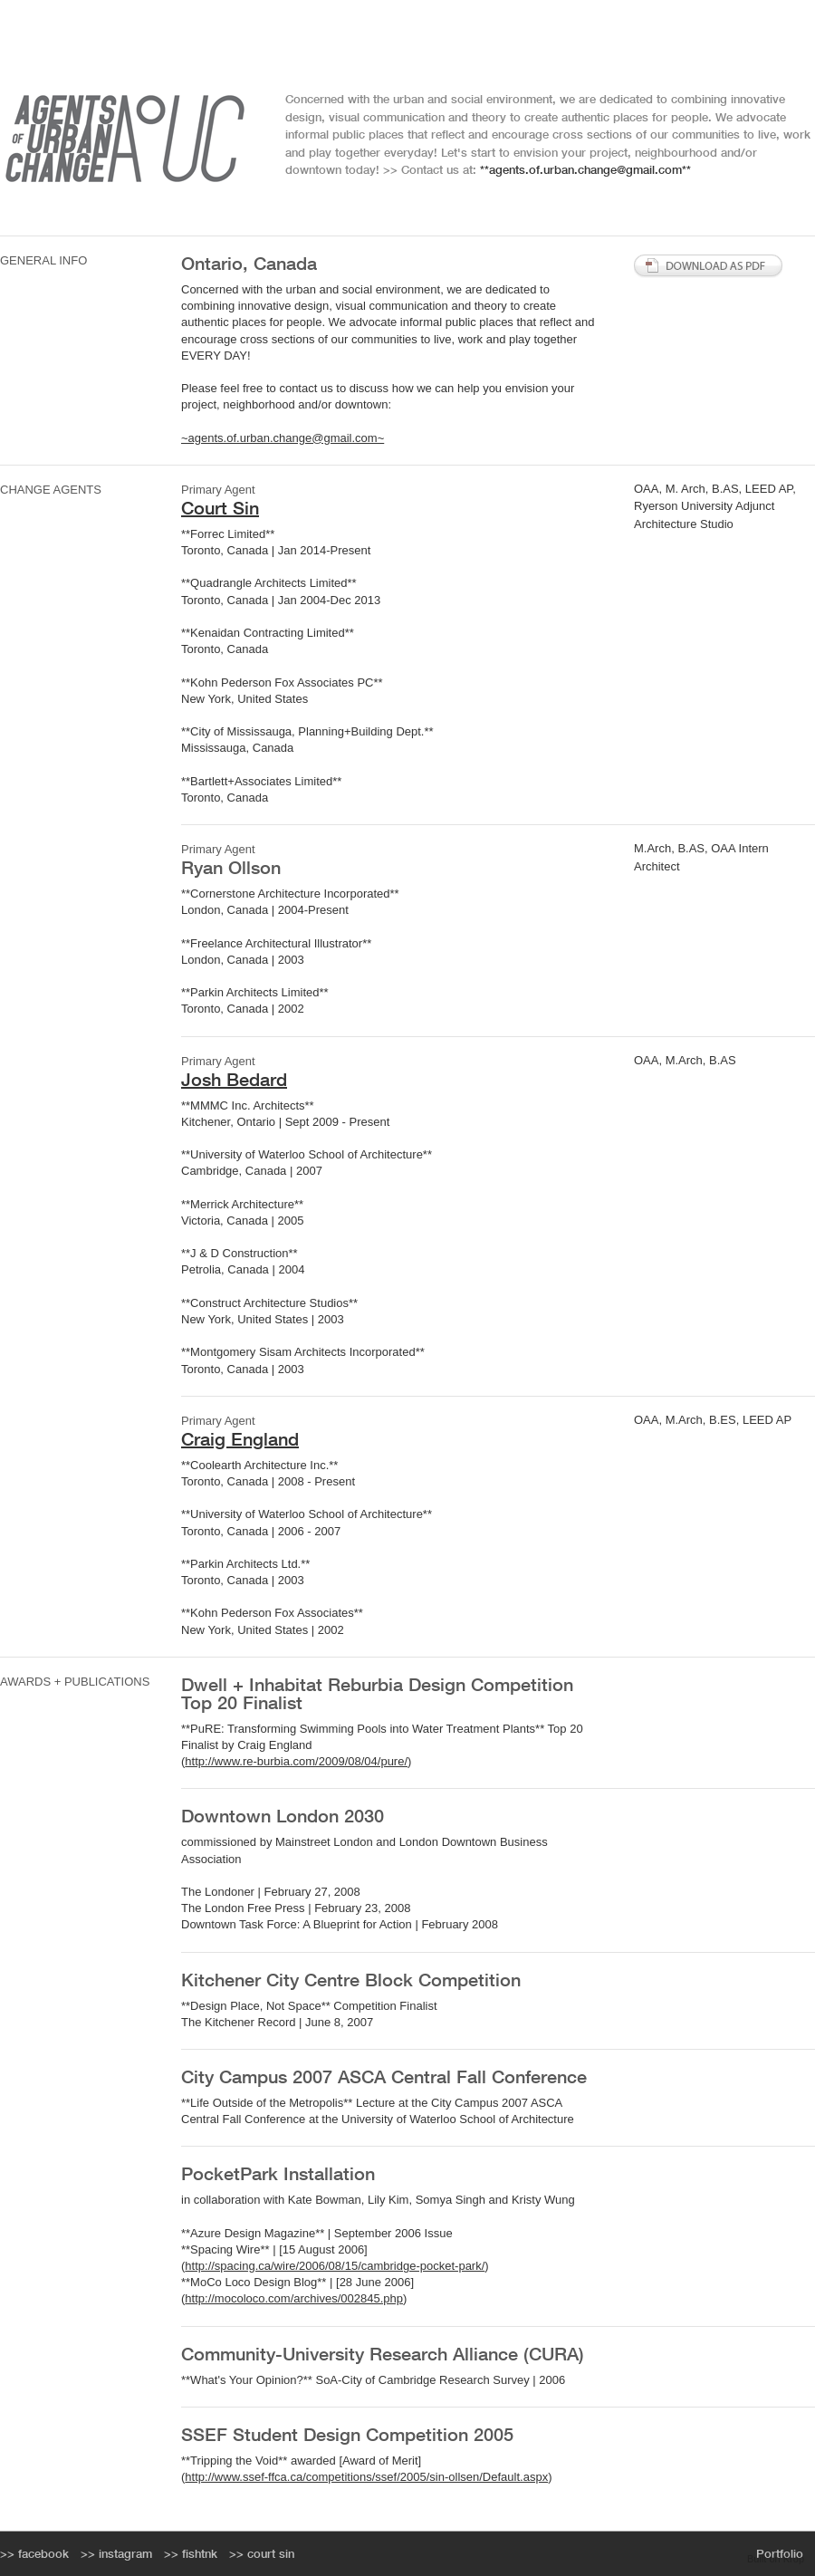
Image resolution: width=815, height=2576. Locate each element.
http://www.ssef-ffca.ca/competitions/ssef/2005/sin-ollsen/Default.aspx (366, 2477)
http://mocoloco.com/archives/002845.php (294, 2298)
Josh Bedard (234, 1079)
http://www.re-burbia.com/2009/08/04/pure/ (296, 1761)
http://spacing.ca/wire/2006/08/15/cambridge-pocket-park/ (334, 2266)
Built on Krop (775, 2558)
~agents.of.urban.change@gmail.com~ (282, 438)
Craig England (240, 1438)
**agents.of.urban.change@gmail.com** (585, 170)
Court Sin (220, 507)
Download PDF (708, 266)
